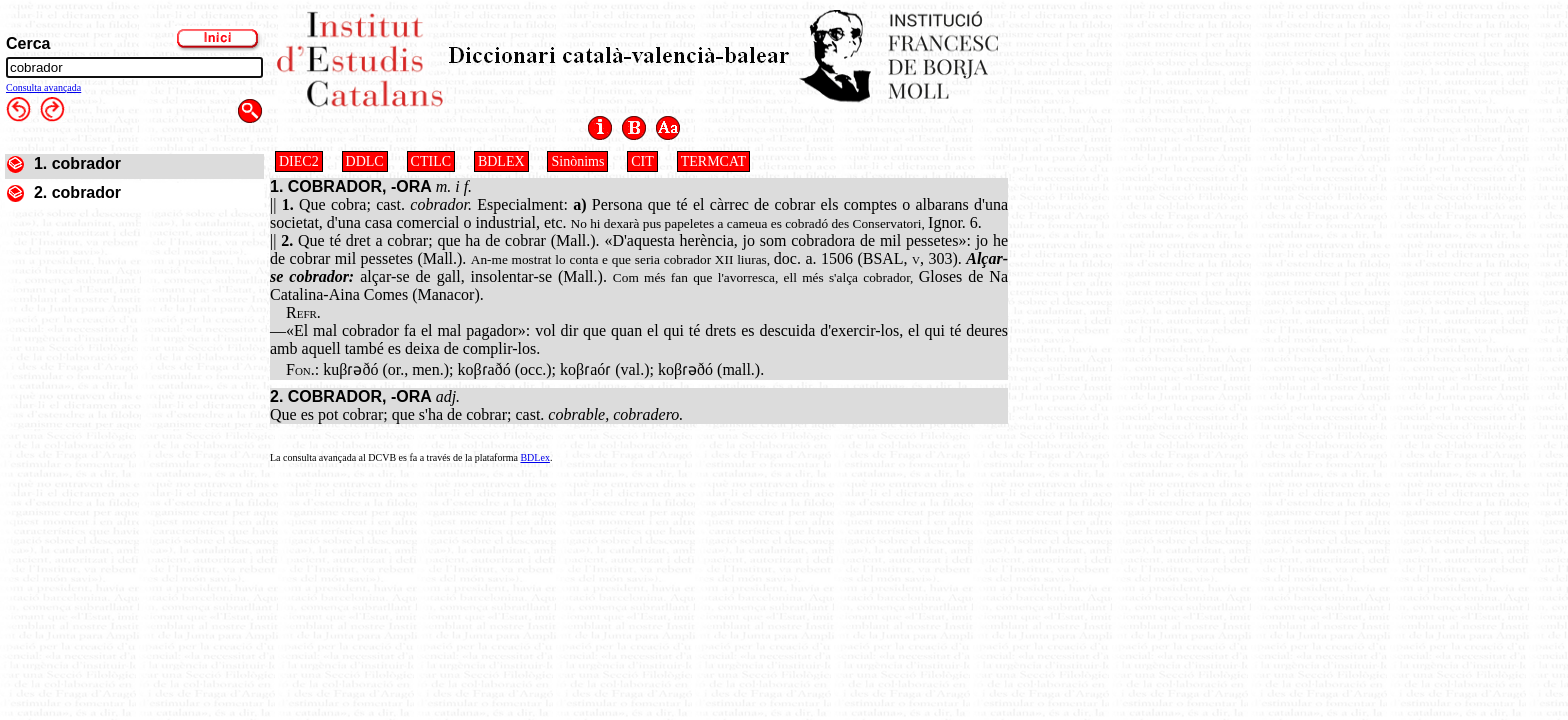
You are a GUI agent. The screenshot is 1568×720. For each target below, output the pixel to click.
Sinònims (577, 161)
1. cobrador (77, 163)
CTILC (431, 161)
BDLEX (501, 161)
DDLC (365, 161)
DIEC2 (299, 161)
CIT (642, 161)
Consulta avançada (43, 87)
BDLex (534, 457)
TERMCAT (713, 161)
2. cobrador (77, 192)
